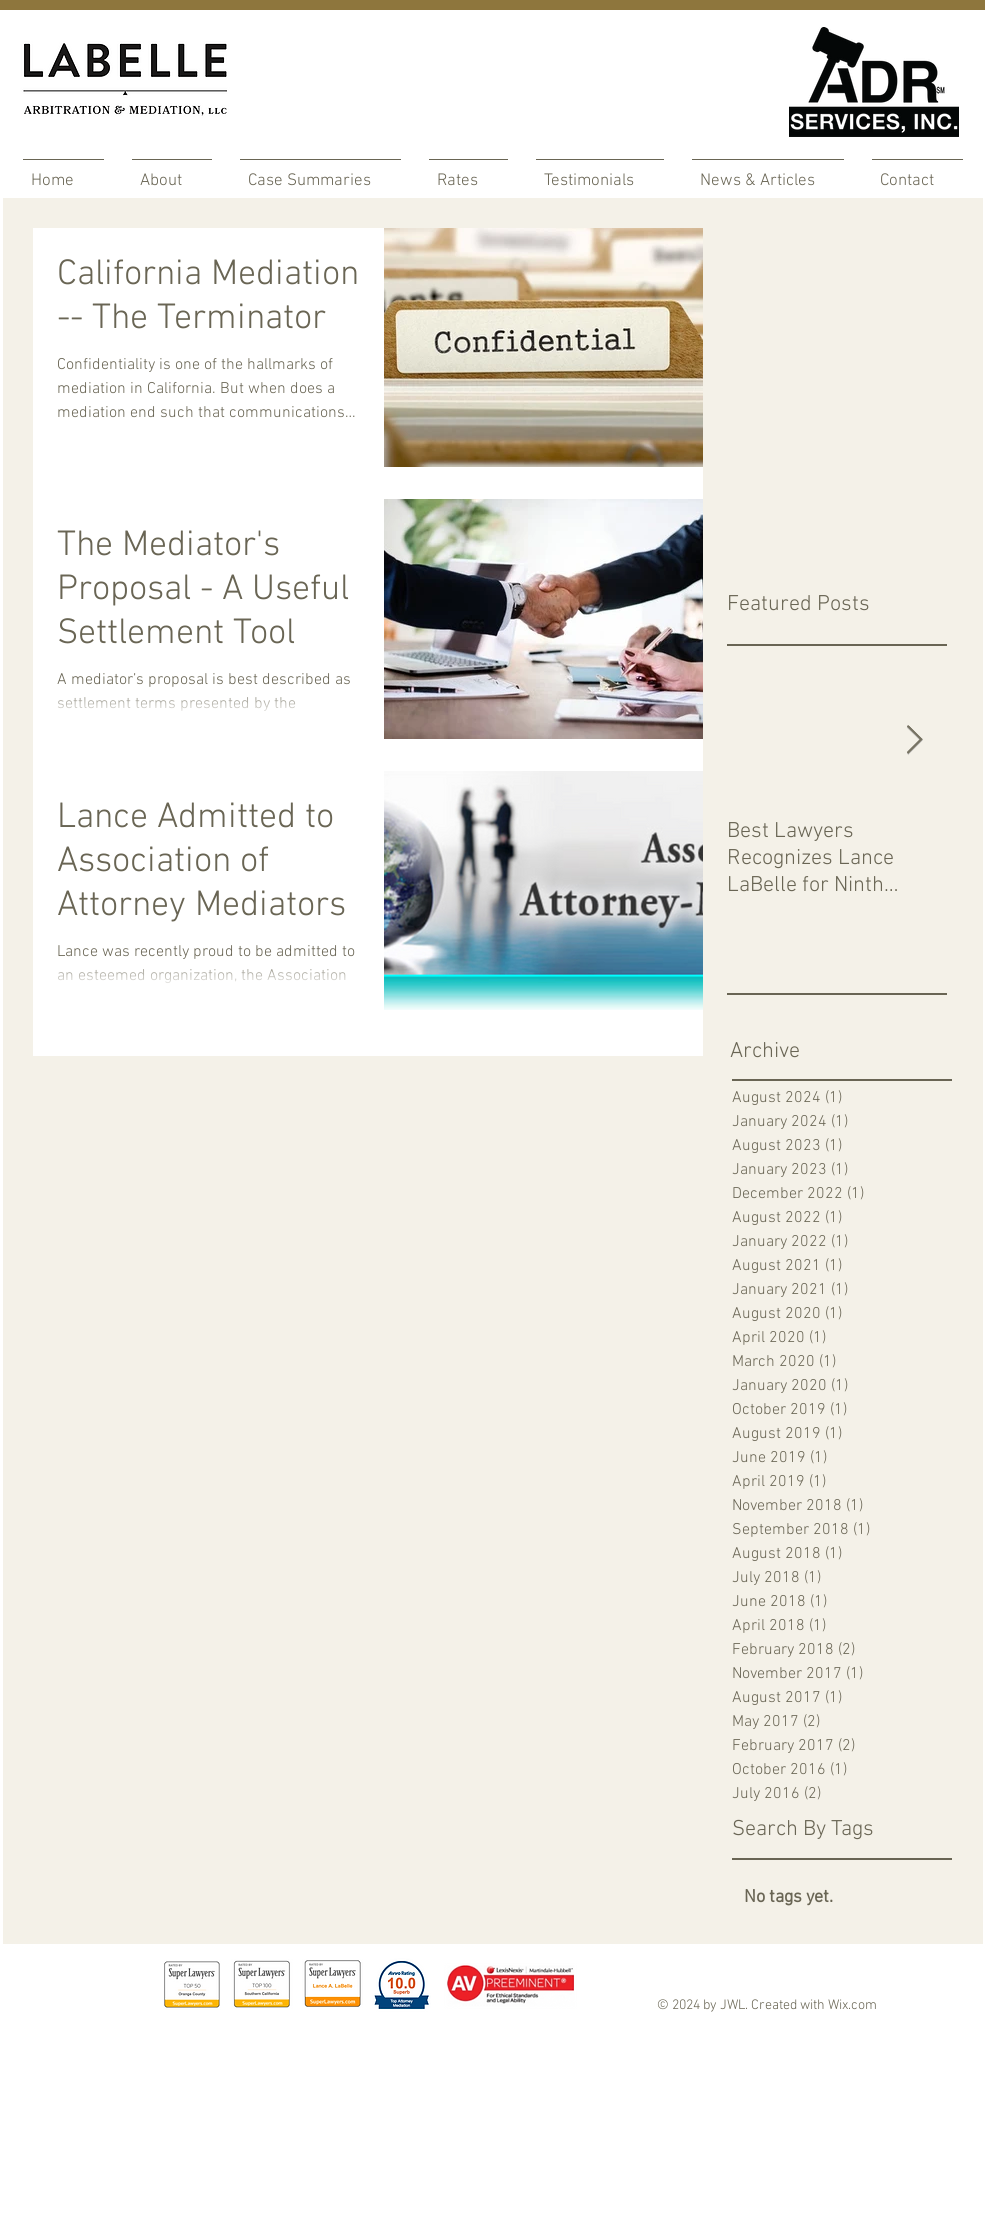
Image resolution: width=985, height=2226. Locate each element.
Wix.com (852, 2005)
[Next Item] (915, 740)
